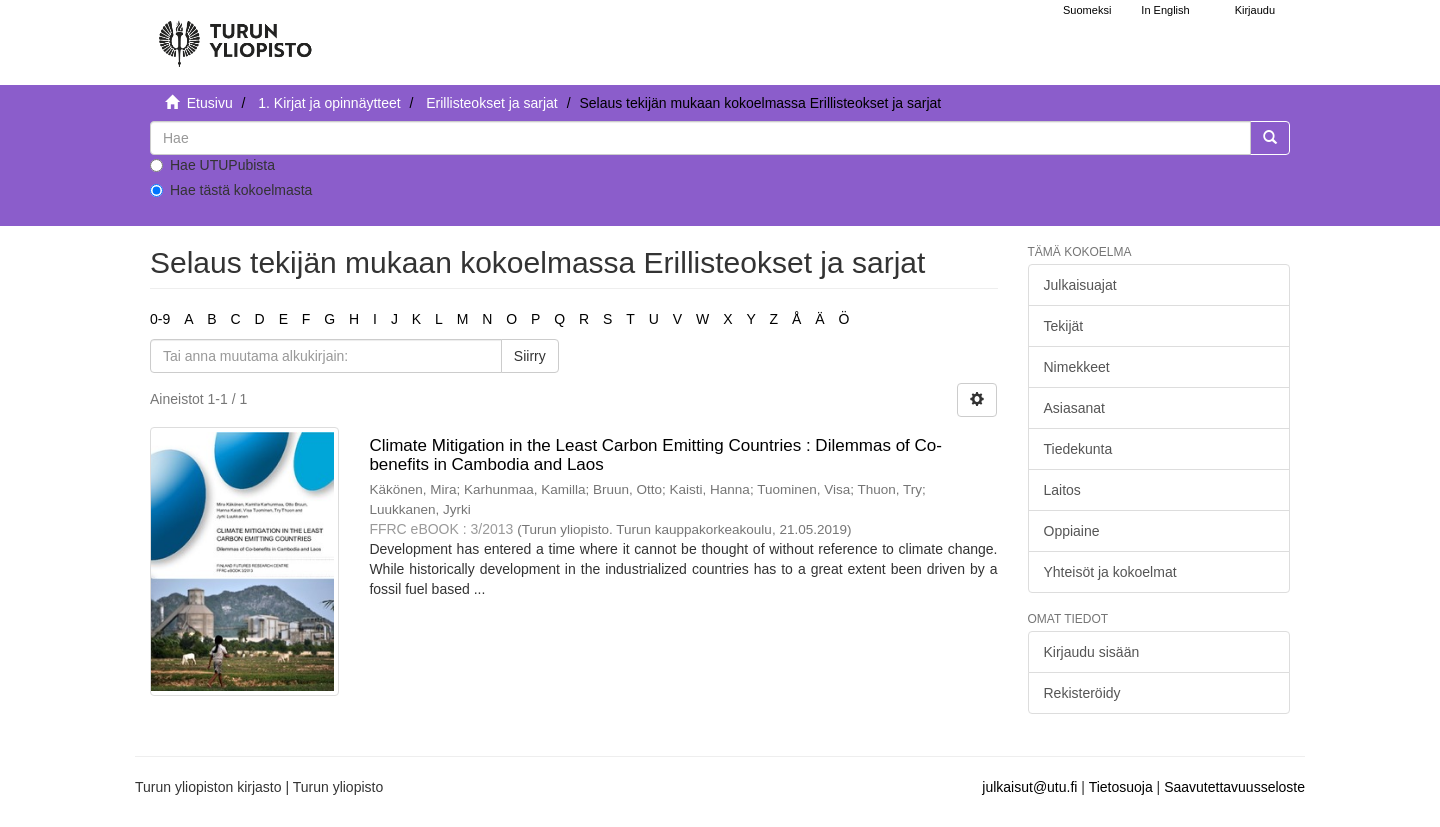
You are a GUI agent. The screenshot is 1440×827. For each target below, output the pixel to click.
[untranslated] (700, 138)
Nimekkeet (1077, 367)
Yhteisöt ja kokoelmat (1110, 572)
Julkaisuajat (1080, 285)
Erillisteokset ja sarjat (492, 103)
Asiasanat (1074, 408)
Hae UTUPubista (212, 165)
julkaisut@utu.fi (1029, 787)
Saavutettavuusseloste (1234, 787)
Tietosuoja (1121, 787)
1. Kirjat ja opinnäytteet (329, 103)
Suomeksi (1087, 10)
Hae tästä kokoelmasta (231, 190)
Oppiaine (1072, 531)
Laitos (1062, 490)
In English (1165, 10)
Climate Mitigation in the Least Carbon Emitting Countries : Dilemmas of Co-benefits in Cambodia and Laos (655, 455)
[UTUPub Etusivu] (235, 35)
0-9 (160, 319)
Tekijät (1064, 326)
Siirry (530, 356)
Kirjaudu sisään (1092, 652)
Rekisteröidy (1082, 693)
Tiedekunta (1078, 449)
